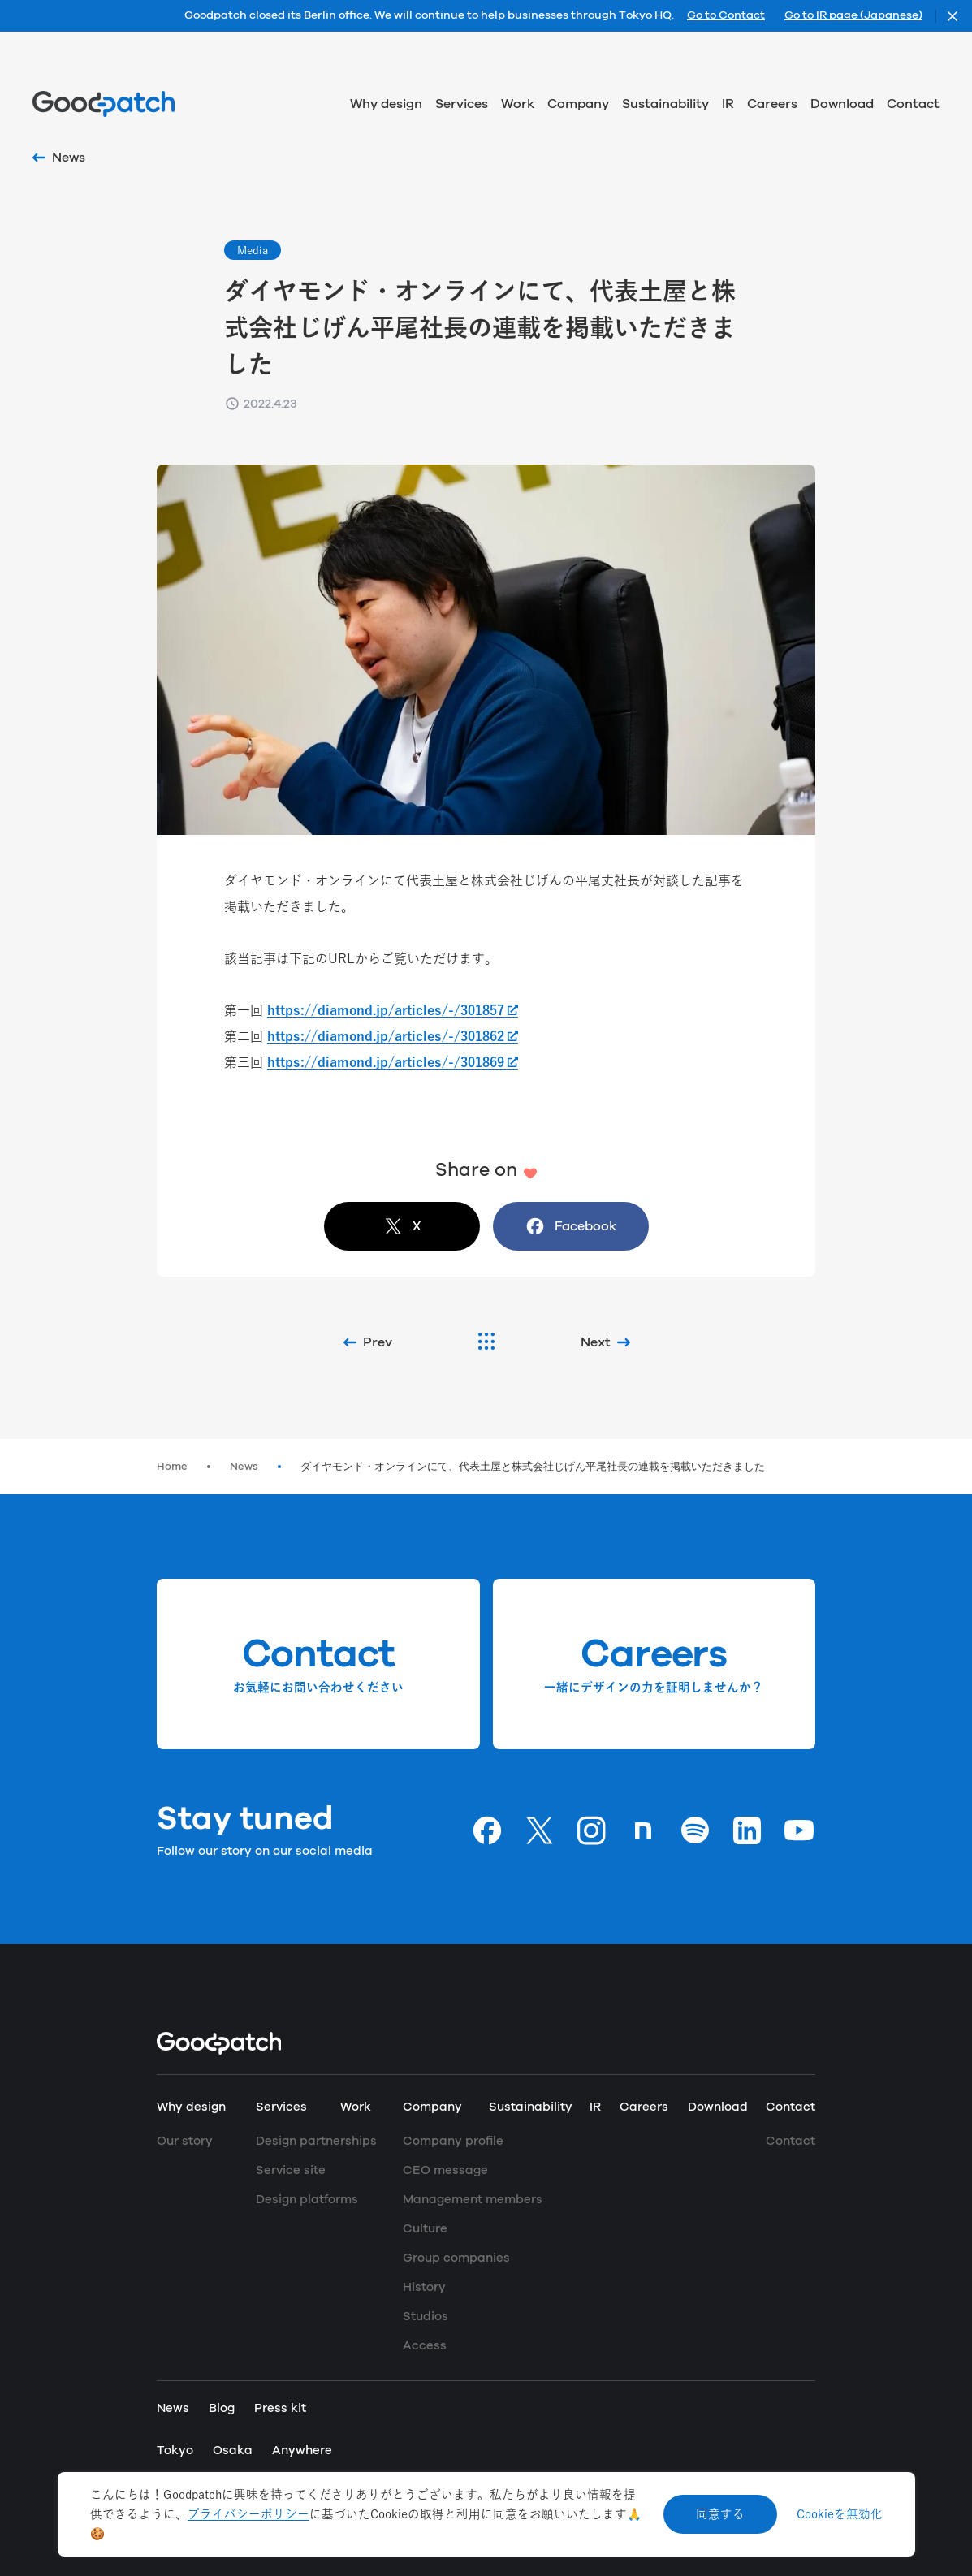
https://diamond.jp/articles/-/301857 (385, 1010)
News (244, 1466)
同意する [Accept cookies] (720, 2514)
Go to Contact (726, 16)
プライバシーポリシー (248, 2514)
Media (252, 250)
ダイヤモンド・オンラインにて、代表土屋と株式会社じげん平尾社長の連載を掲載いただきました (532, 1466)
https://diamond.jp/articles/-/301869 (385, 1062)
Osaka (233, 2450)
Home (172, 1466)
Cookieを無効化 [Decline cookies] (840, 2514)
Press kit (280, 2408)
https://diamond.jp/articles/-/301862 (385, 1036)
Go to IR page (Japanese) (853, 16)
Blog (222, 2408)
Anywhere (302, 2450)
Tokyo (175, 2450)
